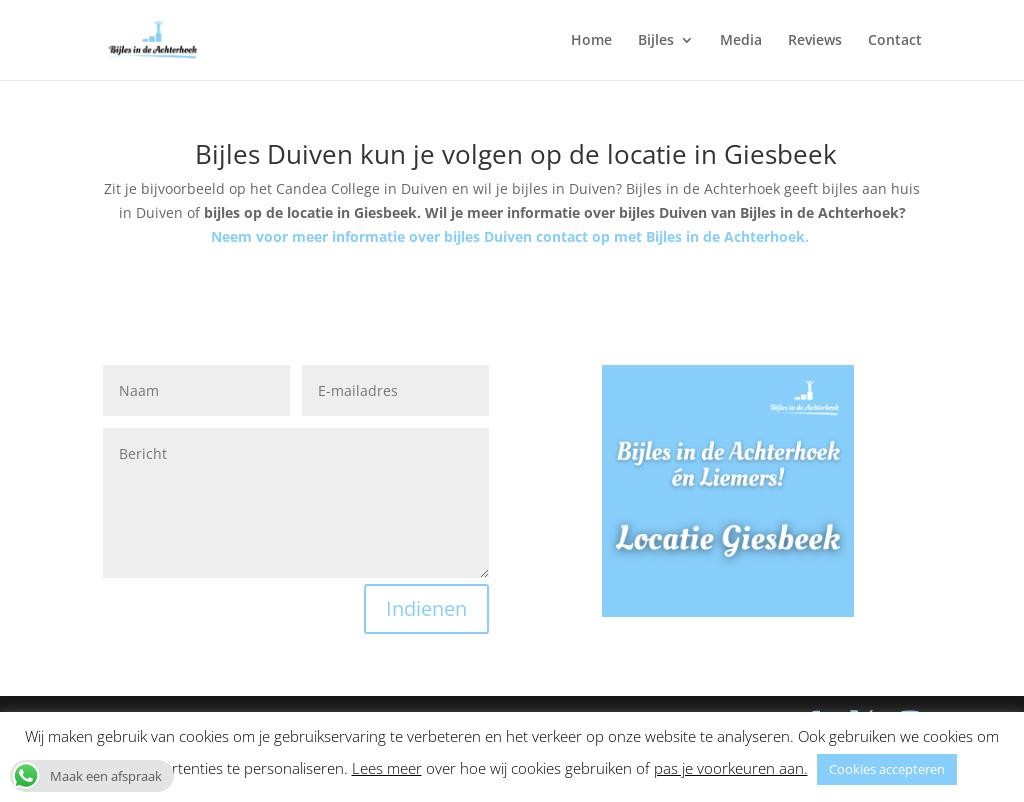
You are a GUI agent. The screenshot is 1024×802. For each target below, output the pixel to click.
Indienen (426, 608)
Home (591, 41)
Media (741, 41)
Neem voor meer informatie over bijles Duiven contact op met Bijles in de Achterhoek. (512, 236)
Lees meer (387, 768)
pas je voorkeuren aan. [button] (731, 768)
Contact (895, 41)
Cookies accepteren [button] (887, 769)
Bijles (656, 41)
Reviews (815, 41)
